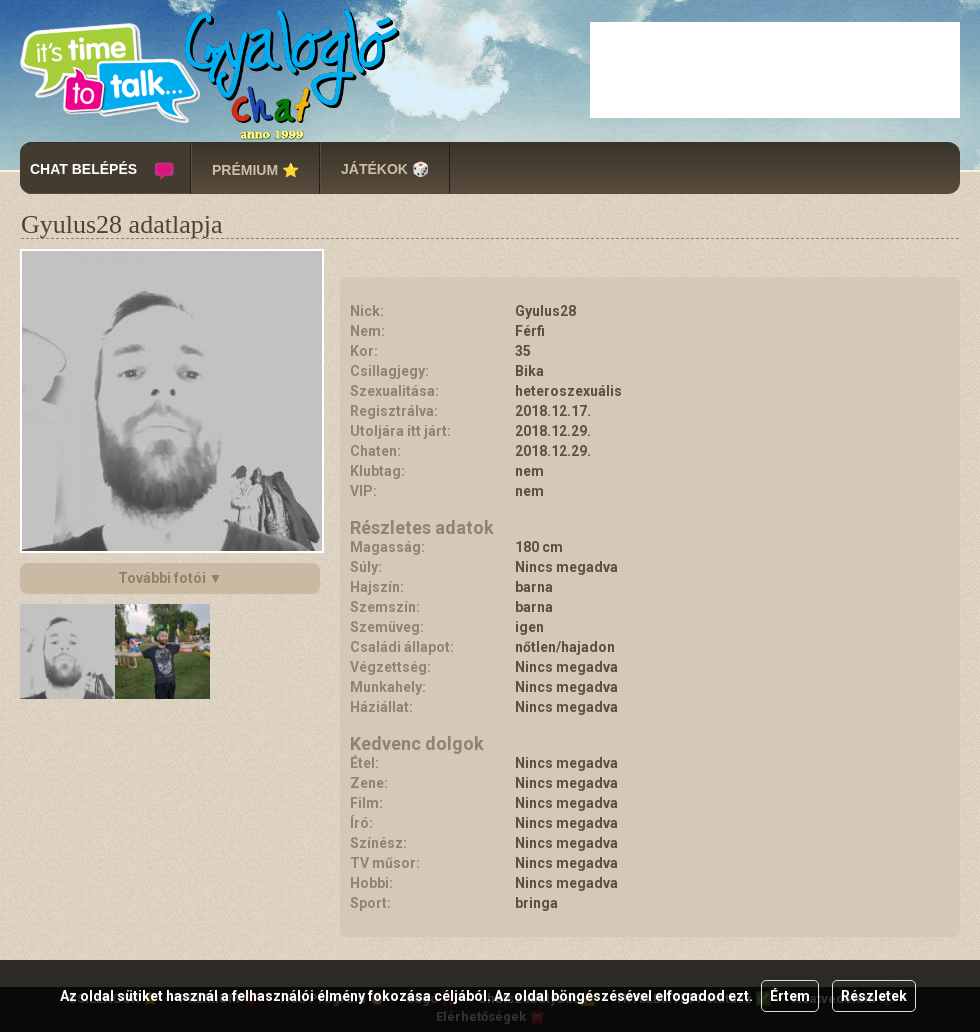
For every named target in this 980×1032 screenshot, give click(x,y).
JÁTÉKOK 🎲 (385, 169)
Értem (790, 996)
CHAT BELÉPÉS (83, 169)
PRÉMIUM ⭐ (255, 170)
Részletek (874, 996)
